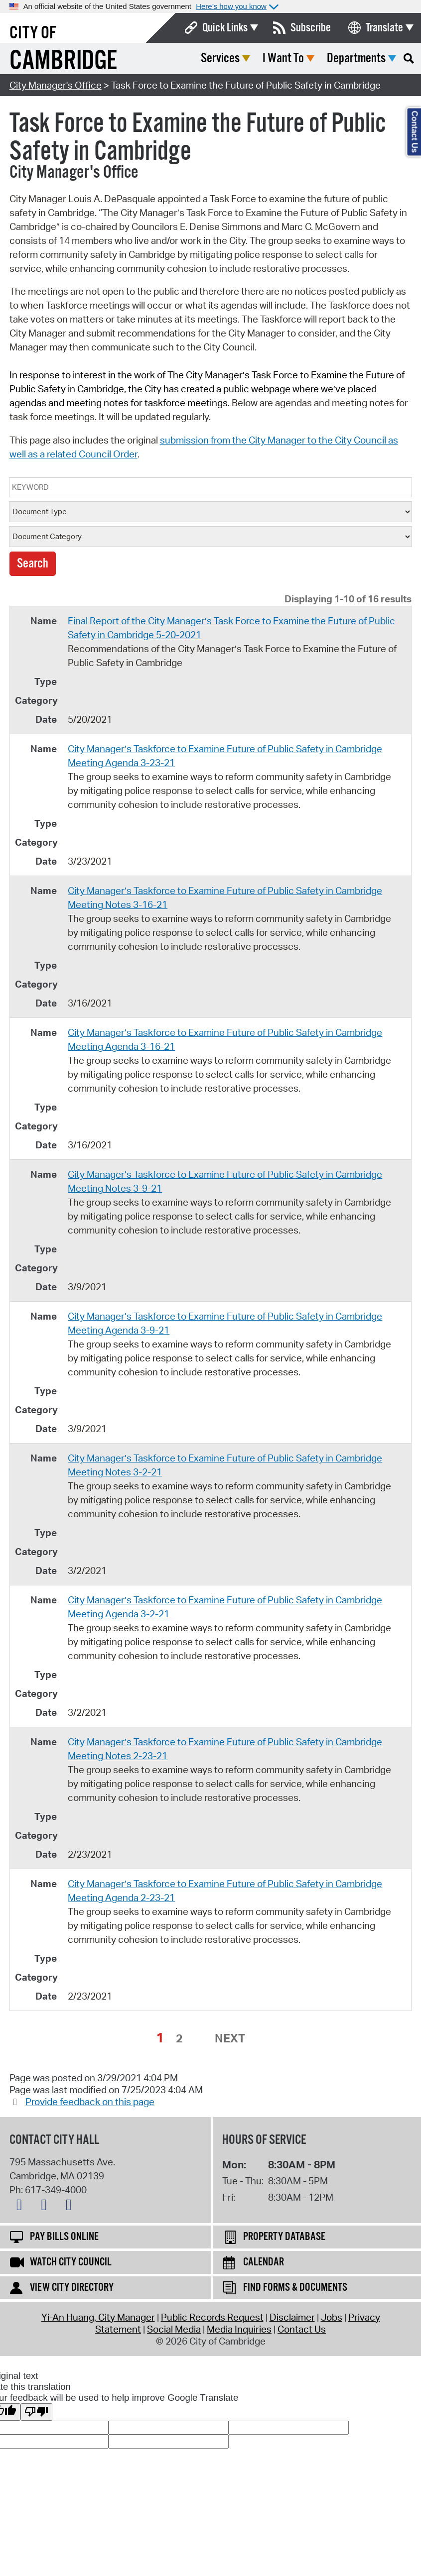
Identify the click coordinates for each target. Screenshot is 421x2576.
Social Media (174, 2329)
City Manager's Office (55, 85)
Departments (356, 58)
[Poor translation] (36, 2412)
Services (220, 58)
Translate (384, 27)
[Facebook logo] (46, 2207)
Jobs (331, 2317)
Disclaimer (292, 2317)
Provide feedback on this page (89, 2102)
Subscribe (310, 27)
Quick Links (225, 27)
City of (32, 33)
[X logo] (21, 2207)
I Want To (283, 58)
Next (230, 2037)
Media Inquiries (239, 2329)
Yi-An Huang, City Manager (98, 2317)
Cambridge (63, 61)
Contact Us (302, 2329)
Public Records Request (212, 2317)
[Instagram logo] (71, 2207)
